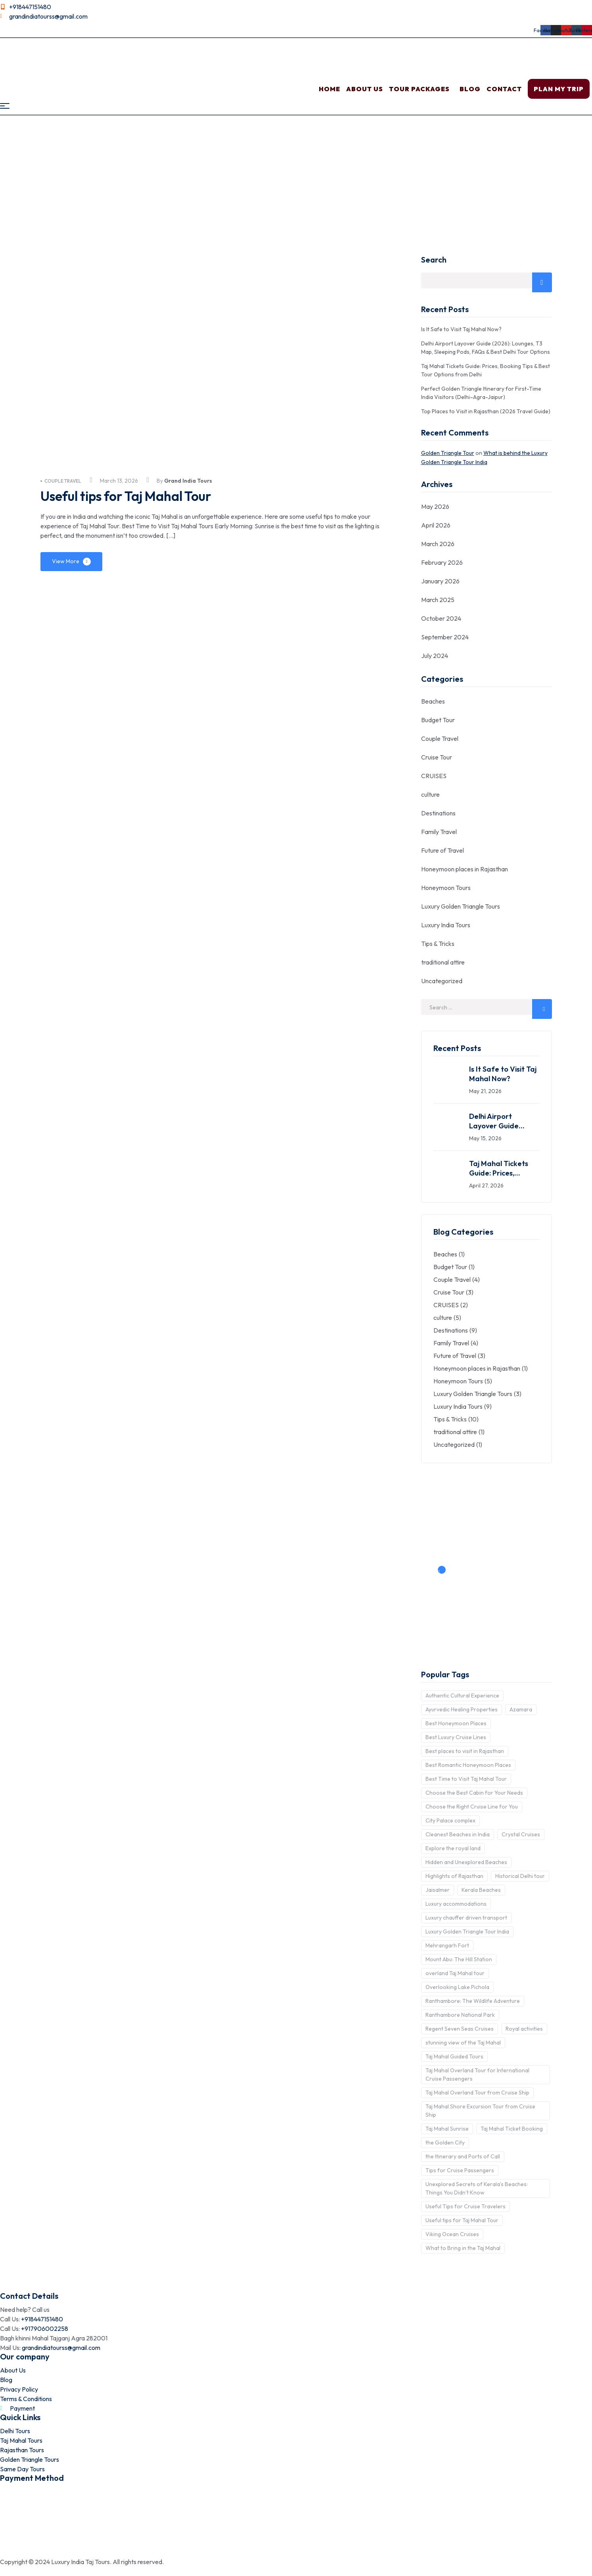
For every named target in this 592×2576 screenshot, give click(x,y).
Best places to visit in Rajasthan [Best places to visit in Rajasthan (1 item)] (464, 1751)
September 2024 (445, 637)
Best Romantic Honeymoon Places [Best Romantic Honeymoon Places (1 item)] (468, 1764)
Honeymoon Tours (446, 888)
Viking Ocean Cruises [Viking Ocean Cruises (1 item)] (452, 2234)
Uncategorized (441, 981)
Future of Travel (442, 850)
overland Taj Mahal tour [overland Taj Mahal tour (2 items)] (455, 1973)
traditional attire (443, 962)
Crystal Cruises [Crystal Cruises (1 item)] (521, 1834)
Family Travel (439, 832)
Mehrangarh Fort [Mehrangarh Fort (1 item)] (447, 1945)
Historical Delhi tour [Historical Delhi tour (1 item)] (520, 1876)
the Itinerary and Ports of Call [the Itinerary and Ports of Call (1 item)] (462, 2156)
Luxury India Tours (445, 925)
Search (433, 260)
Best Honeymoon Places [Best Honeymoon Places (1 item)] (456, 1723)
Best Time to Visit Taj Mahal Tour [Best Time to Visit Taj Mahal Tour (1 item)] (466, 1778)
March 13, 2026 (119, 480)
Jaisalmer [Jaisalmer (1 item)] (437, 1889)
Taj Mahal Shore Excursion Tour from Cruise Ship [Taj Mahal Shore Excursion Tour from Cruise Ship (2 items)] (480, 2110)
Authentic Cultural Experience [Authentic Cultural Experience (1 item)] (462, 1695)
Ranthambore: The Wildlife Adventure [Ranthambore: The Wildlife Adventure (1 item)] (472, 2000)
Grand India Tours (188, 480)
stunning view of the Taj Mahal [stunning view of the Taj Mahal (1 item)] (463, 2042)
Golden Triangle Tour (447, 453)
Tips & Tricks (437, 944)
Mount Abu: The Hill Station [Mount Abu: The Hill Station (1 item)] (458, 1959)
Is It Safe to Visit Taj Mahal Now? (461, 329)
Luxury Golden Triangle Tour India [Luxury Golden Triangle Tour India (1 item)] (467, 1931)
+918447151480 (42, 2319)
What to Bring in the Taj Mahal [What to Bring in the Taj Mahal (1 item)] (462, 2248)
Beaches (433, 701)
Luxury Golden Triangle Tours (460, 906)
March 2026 (437, 544)
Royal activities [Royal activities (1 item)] (524, 2028)
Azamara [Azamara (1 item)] (521, 1709)
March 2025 (437, 600)
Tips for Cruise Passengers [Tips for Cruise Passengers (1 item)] (459, 2170)
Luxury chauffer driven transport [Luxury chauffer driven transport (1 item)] (466, 1917)
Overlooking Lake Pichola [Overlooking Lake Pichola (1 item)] (457, 1987)
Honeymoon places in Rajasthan (464, 869)
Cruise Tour (436, 757)
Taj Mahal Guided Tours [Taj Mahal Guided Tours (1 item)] (454, 2056)
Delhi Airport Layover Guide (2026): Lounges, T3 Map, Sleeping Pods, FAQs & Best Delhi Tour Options (502, 1121)
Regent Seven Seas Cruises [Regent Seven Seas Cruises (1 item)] (459, 2028)
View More (65, 561)
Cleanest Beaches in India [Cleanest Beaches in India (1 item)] (457, 1834)
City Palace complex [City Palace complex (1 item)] (450, 1820)
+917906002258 (44, 2328)
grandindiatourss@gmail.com (61, 2348)
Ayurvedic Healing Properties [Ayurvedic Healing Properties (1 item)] (461, 1709)
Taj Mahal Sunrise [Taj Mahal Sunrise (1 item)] (447, 2128)
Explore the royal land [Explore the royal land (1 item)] (453, 1848)
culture (430, 794)
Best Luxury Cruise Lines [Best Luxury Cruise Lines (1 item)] (455, 1737)
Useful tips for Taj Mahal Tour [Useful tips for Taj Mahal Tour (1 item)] (461, 2220)
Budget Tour (438, 720)
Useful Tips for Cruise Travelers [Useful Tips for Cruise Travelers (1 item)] (465, 2206)
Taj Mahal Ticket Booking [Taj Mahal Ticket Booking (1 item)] (512, 2128)
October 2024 (441, 618)
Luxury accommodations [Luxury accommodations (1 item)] (456, 1903)
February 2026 (442, 562)
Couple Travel (60, 481)
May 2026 (435, 506)
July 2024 (434, 656)
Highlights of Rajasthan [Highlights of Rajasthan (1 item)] (454, 1876)
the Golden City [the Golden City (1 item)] (445, 2142)
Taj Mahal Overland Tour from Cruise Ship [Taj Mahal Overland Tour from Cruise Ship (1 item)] (477, 2092)
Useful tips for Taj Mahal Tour (135, 495)
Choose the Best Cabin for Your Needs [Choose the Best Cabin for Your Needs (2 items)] (474, 1792)
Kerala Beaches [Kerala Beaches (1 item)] (481, 1889)
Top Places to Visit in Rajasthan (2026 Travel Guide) (485, 411)
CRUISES (433, 776)
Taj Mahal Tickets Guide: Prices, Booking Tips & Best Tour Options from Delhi (501, 1168)
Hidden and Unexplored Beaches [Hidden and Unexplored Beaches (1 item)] (466, 1862)
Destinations (438, 813)
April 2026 (435, 525)
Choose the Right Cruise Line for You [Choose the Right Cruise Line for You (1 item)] (471, 1806)
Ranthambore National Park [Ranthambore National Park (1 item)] (460, 2014)
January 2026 (440, 581)
